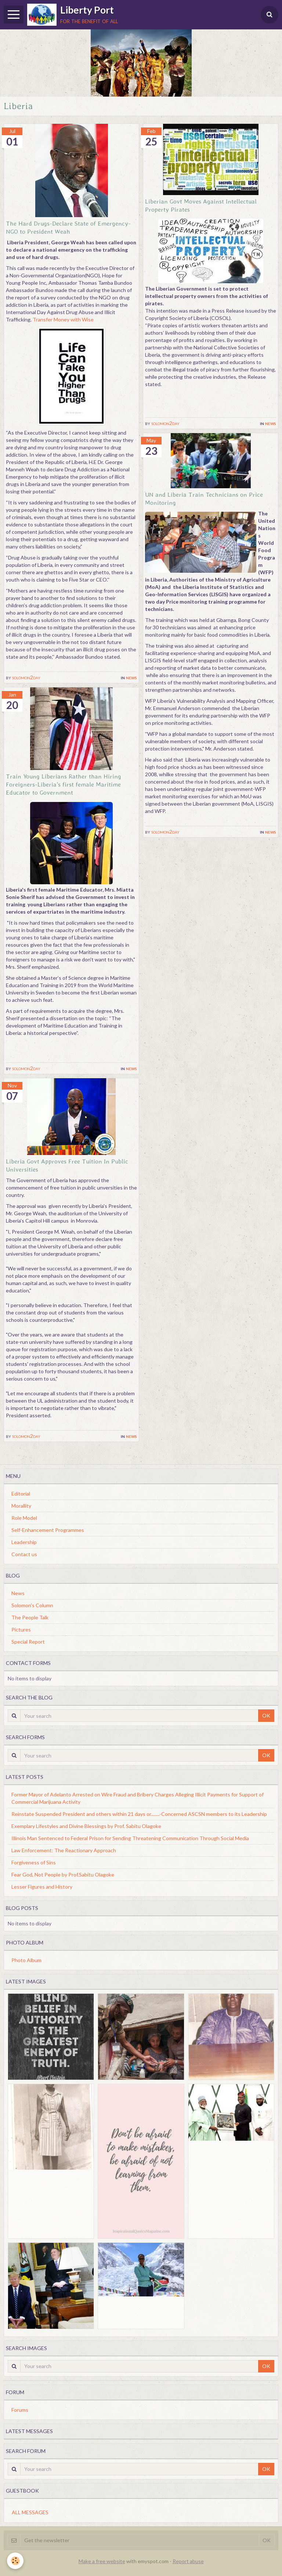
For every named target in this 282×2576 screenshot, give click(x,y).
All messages (30, 2512)
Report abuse (188, 2561)
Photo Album (26, 1960)
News (131, 677)
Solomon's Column (32, 1605)
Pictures (21, 1629)
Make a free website (102, 2561)
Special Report (28, 1641)
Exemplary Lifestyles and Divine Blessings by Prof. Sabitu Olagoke (86, 1826)
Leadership (24, 1542)
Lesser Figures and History (41, 1887)
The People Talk (29, 1617)
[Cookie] (15, 2560)
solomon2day (26, 677)
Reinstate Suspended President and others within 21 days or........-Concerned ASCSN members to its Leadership (139, 1814)
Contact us (24, 1554)
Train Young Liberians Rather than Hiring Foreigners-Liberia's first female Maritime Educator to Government (63, 784)
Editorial (20, 1493)
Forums (19, 2410)
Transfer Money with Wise (63, 319)
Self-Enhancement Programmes (47, 1530)
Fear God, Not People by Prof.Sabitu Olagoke (62, 1874)
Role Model (24, 1518)
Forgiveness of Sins (33, 1862)
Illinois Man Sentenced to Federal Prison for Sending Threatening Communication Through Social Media (130, 1838)
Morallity (21, 1506)
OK (266, 1715)
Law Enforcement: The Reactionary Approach (63, 1850)
